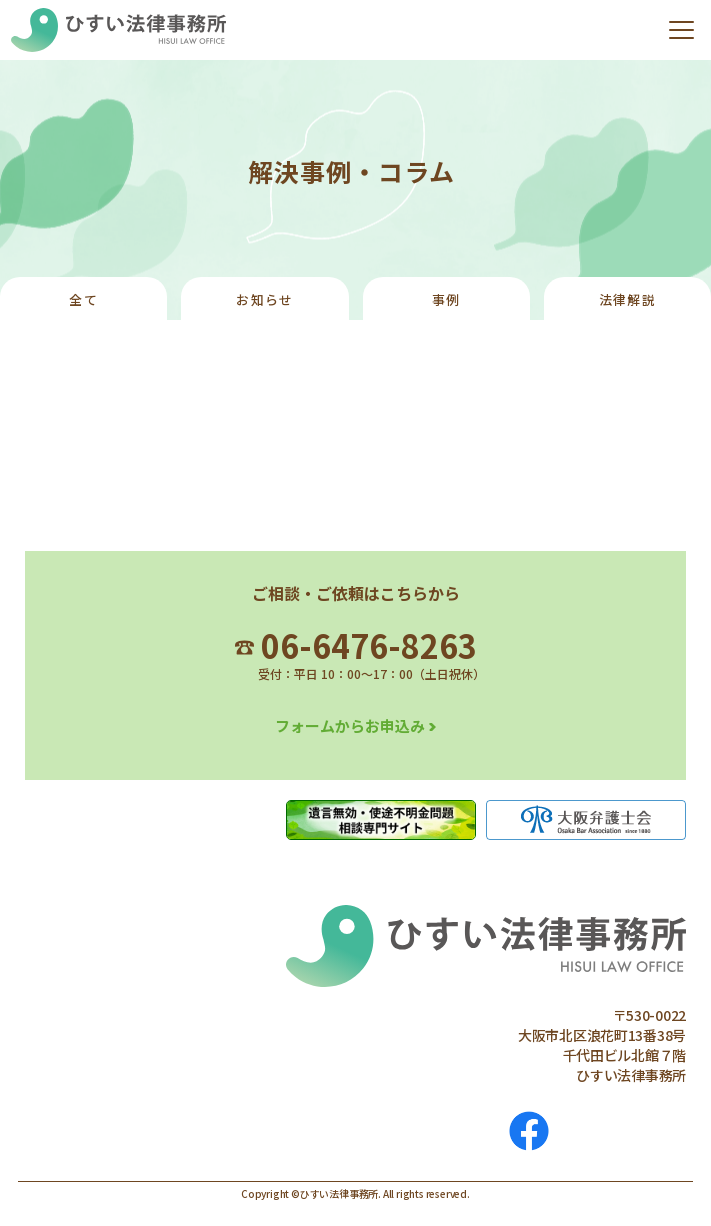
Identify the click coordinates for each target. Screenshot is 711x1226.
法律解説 (627, 299)
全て (83, 299)
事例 (446, 299)
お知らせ (264, 299)
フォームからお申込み (350, 725)
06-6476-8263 (356, 645)
